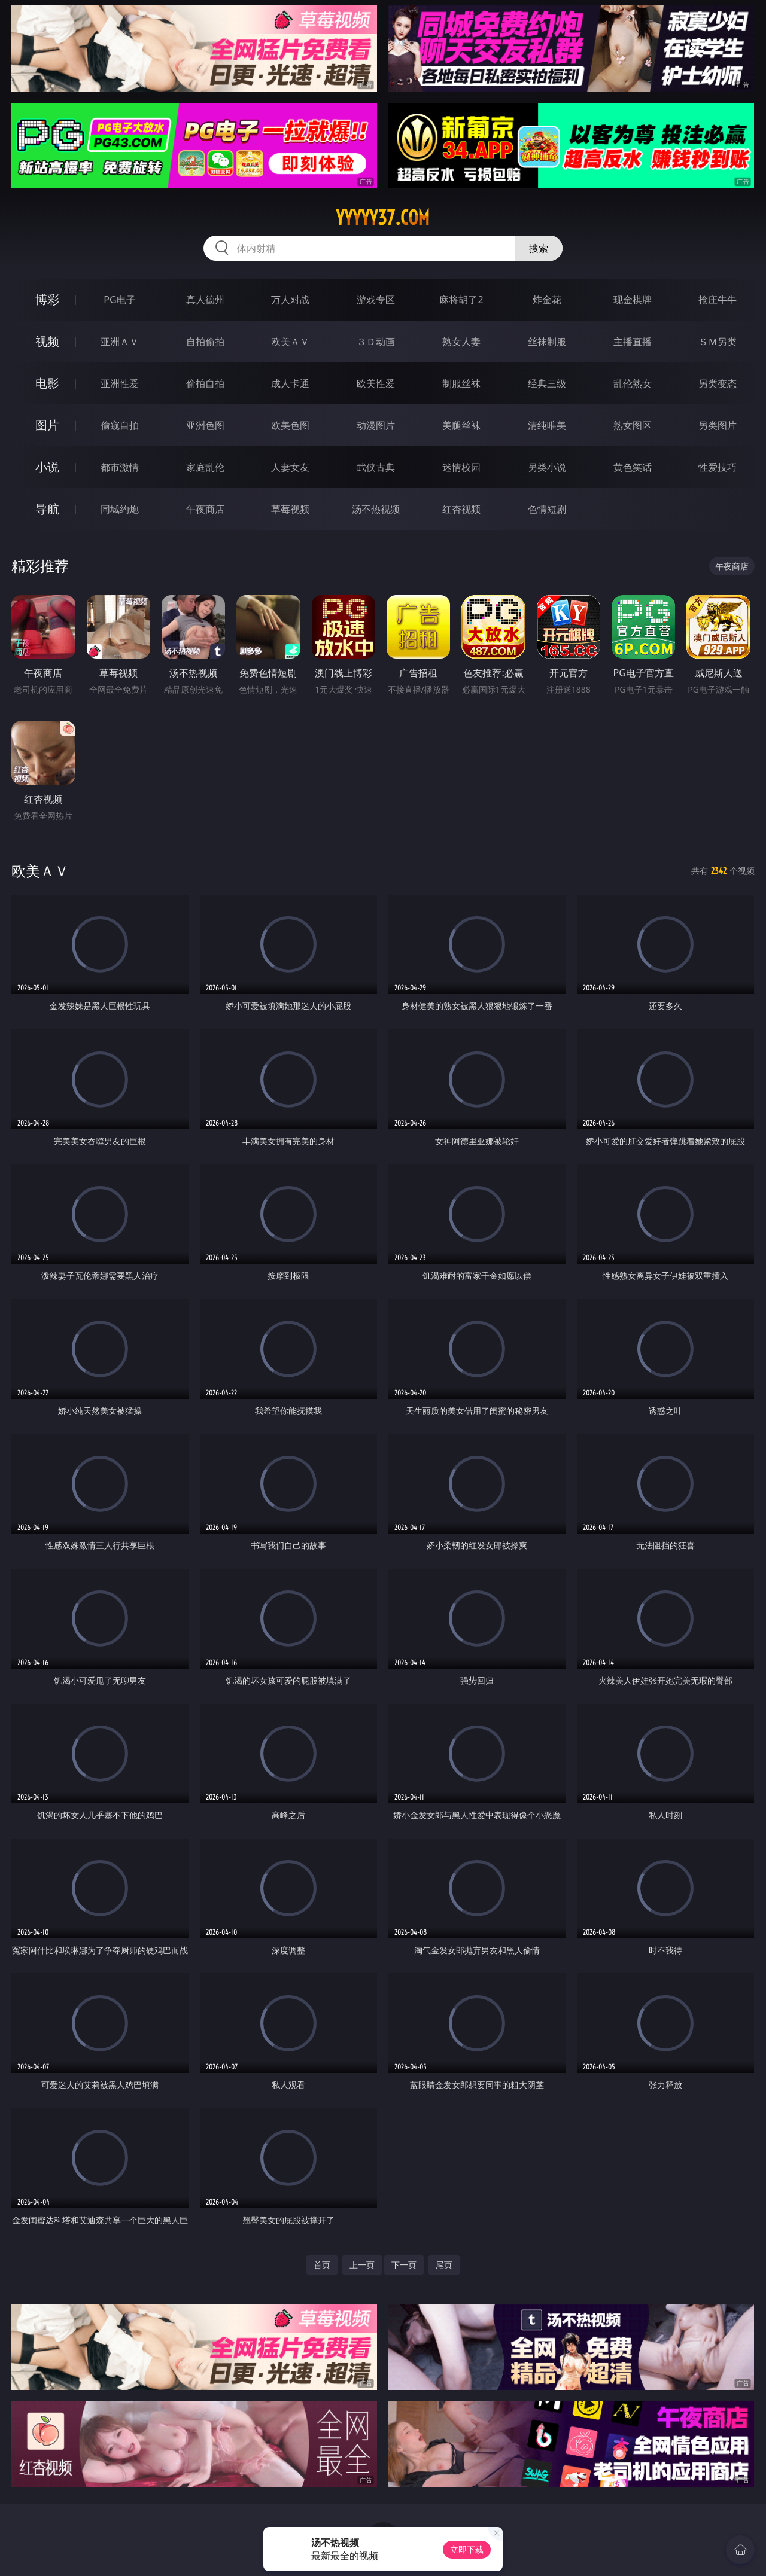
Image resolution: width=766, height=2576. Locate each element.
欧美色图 (290, 425)
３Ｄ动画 (376, 341)
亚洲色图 (205, 425)
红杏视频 (461, 509)
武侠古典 (376, 467)
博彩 (47, 299)
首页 (322, 2264)
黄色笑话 (632, 467)
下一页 (404, 2264)
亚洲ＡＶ (120, 341)
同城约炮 (120, 509)
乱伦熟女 (632, 383)
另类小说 (547, 467)
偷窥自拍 (120, 425)
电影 (47, 383)
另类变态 (717, 383)
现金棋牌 (632, 299)
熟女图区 (632, 425)
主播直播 (632, 341)
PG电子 (119, 299)
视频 (47, 341)
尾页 (444, 2264)
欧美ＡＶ (290, 341)
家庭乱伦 (205, 467)
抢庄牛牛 (717, 299)
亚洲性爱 (120, 383)
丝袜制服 (547, 341)
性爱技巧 (717, 467)
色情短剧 (547, 509)
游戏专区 (376, 299)
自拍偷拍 (205, 341)
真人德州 (205, 299)
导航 (47, 509)
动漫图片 (376, 425)
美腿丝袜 (461, 425)
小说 (47, 467)
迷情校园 (461, 467)
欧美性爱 (376, 383)
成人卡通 (290, 383)
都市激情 (120, 467)
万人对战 (290, 299)
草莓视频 (290, 509)
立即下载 (467, 2549)
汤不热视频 (376, 509)
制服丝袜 (461, 383)
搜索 (538, 248)
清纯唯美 (547, 425)
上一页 (362, 2264)
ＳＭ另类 (717, 341)
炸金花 (547, 299)
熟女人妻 (461, 341)
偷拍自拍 (205, 383)
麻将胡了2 (461, 299)
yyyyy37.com (383, 218)
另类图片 (717, 425)
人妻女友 (290, 467)
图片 (47, 425)
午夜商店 (205, 509)
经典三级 (547, 383)
